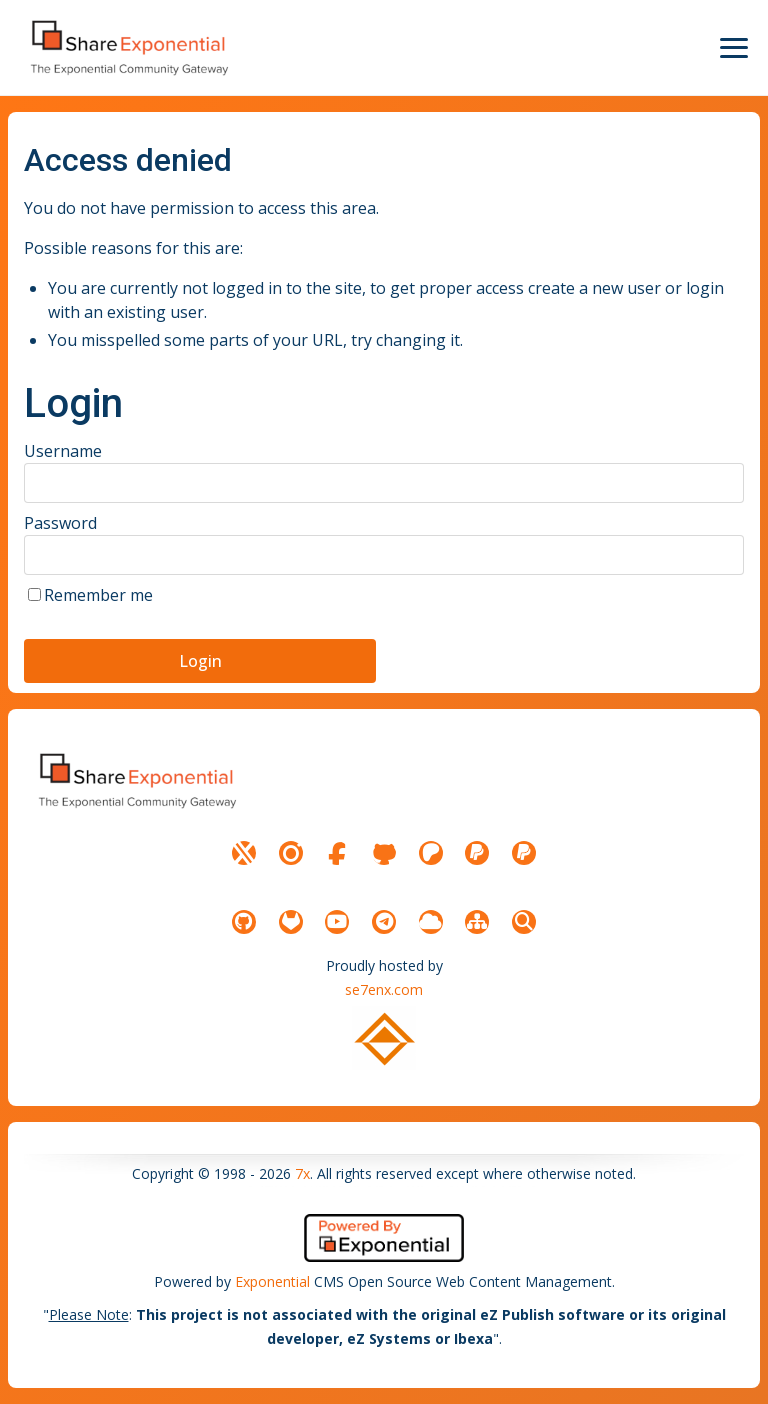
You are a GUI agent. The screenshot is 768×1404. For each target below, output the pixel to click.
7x (302, 1173)
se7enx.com (384, 989)
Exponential (272, 1281)
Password (60, 523)
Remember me (98, 595)
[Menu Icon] (734, 48)
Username (63, 451)
